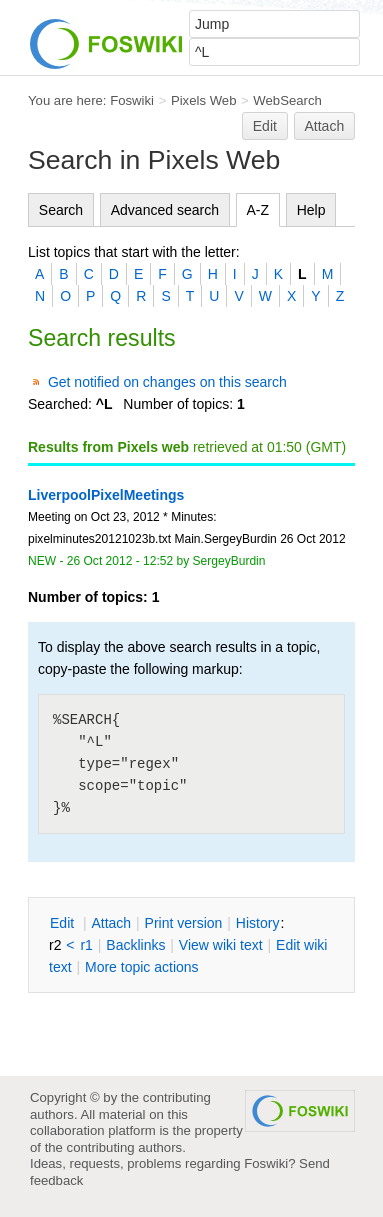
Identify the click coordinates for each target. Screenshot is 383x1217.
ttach (111, 923)
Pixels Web (204, 100)
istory (258, 923)
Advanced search (165, 210)
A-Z (258, 210)
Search (61, 210)
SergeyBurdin (229, 561)
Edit (265, 126)
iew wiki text (221, 945)
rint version (184, 923)
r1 (86, 945)
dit (64, 923)
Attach (325, 126)
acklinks (135, 945)
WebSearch (287, 100)
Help (311, 210)
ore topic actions (142, 967)
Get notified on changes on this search (167, 382)
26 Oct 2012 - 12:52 (120, 561)
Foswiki (132, 100)
